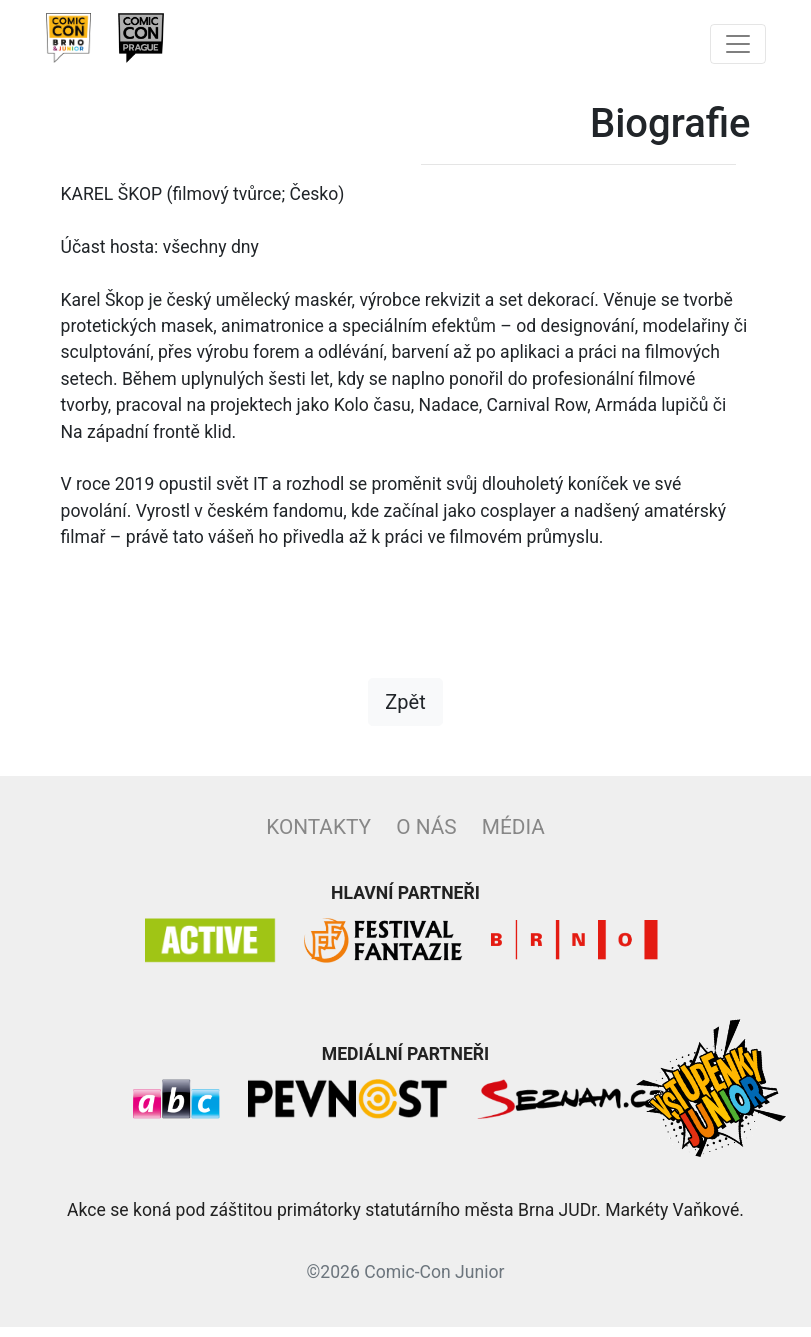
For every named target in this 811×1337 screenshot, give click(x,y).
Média (513, 837)
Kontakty (318, 837)
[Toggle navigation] (738, 44)
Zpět (405, 712)
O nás (426, 837)
